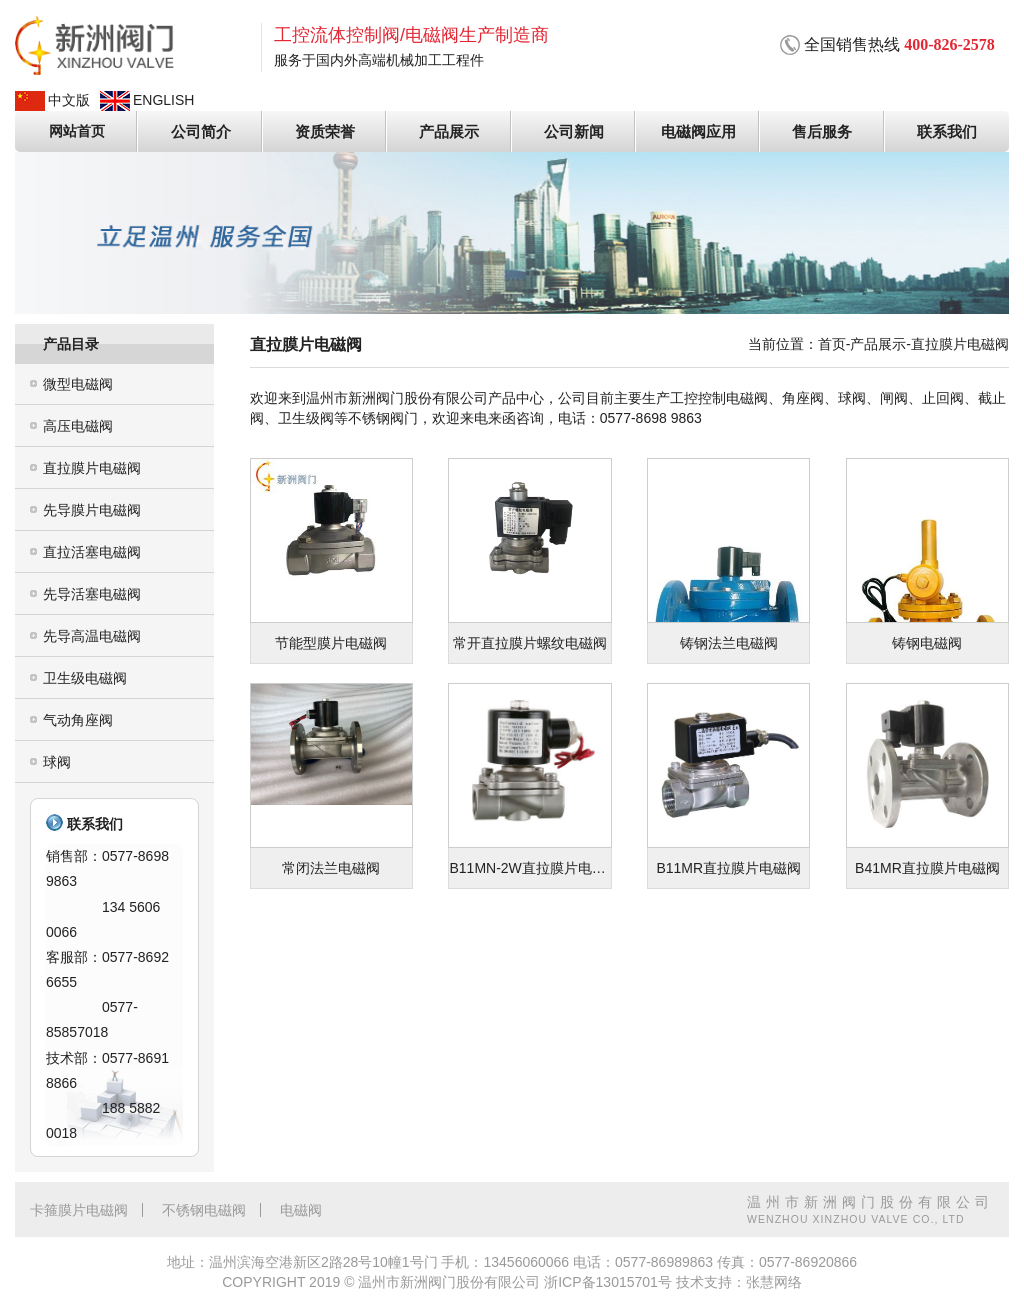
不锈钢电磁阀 (204, 1209)
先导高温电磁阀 (92, 635)
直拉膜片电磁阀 (92, 467)
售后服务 (823, 131)
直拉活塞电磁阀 (92, 551)
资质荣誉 (326, 131)
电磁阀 (301, 1209)
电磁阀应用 (698, 131)
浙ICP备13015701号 (608, 1282)
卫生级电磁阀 (85, 677)
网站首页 (77, 131)
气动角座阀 (78, 719)
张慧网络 (774, 1282)
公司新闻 (574, 131)
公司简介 (201, 131)
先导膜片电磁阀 (92, 509)
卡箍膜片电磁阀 (79, 1209)
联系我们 (947, 131)
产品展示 (450, 131)
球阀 (57, 761)
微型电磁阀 (78, 383)
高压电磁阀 (78, 425)
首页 (832, 343)
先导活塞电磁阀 (92, 593)
